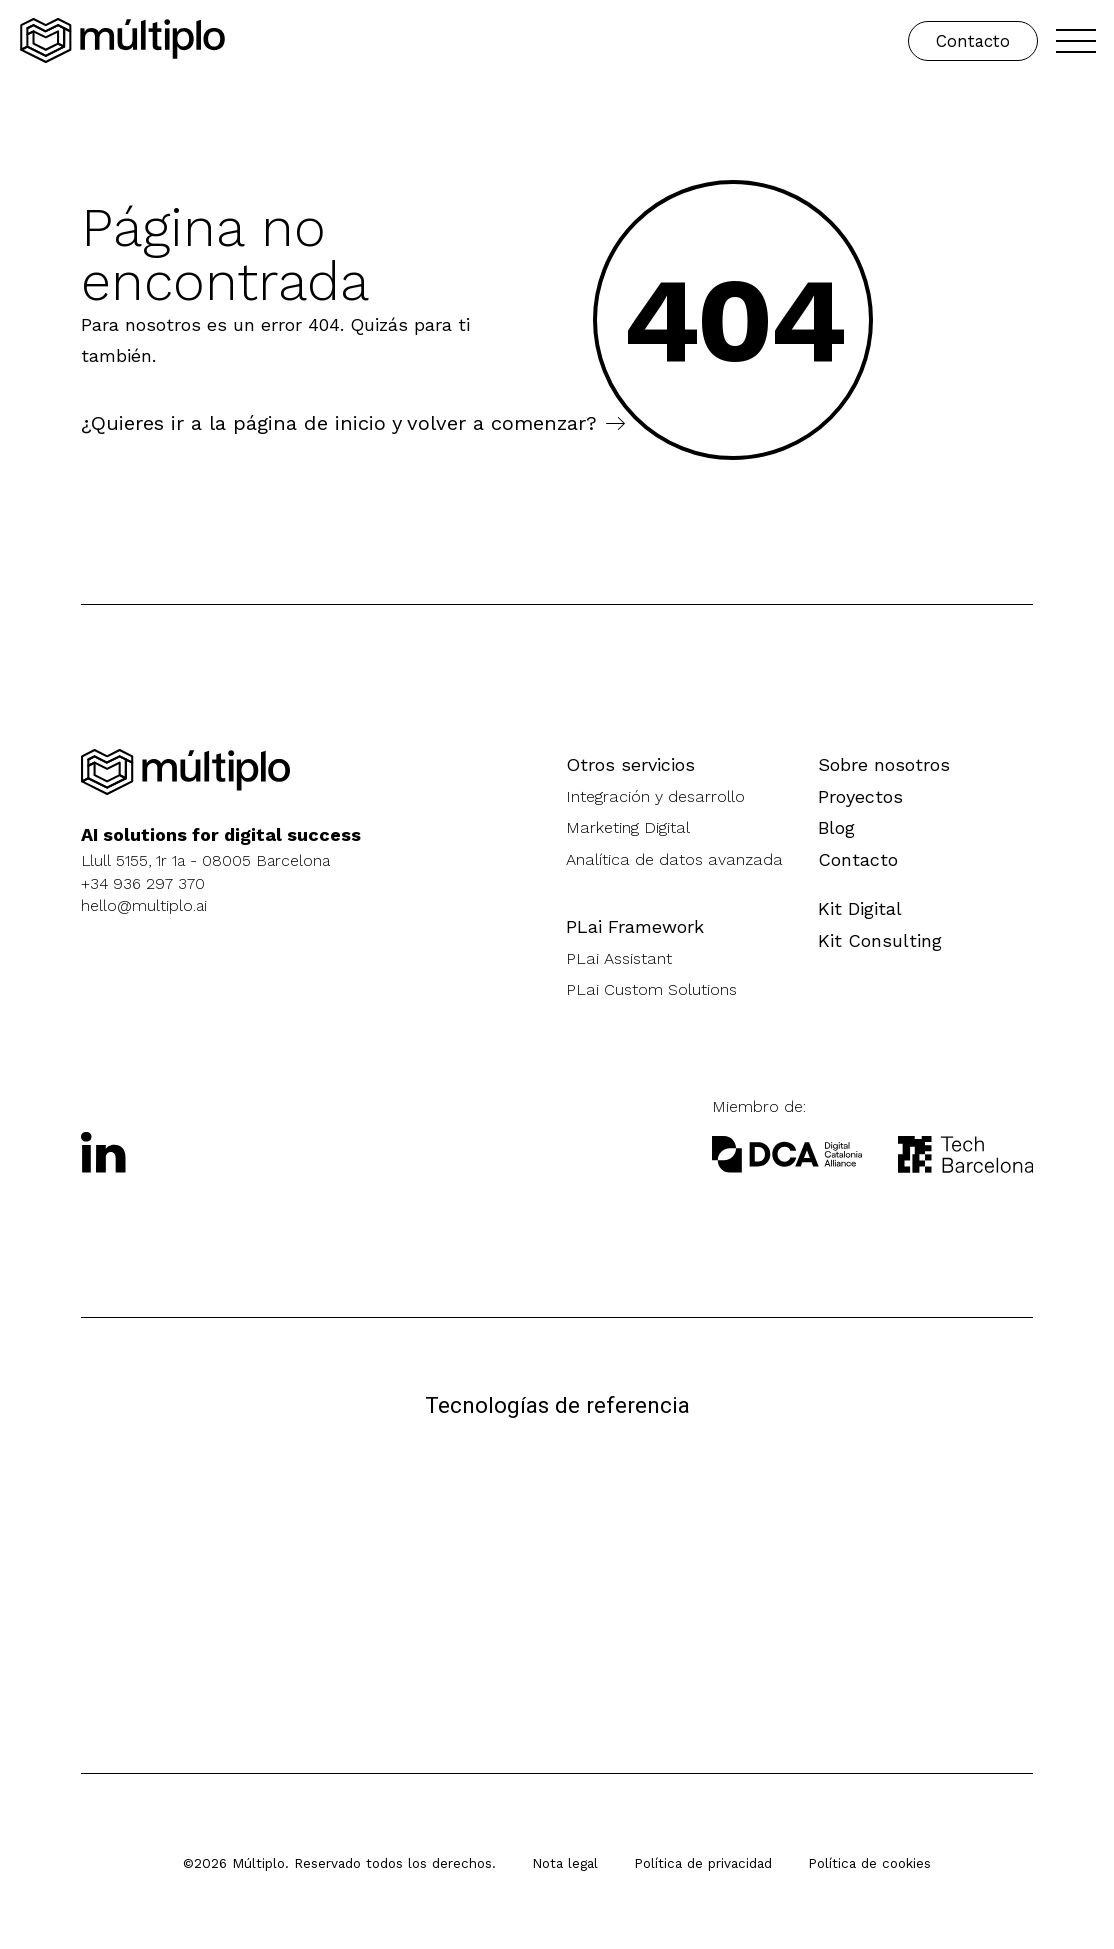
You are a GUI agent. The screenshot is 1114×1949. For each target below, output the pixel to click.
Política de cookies (869, 1863)
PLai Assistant (619, 958)
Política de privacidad (703, 1863)
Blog (836, 827)
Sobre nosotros (884, 764)
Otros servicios (630, 764)
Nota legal (565, 1863)
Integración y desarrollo (655, 796)
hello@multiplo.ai (144, 905)
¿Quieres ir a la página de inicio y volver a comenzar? (339, 423)
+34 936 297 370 (143, 883)
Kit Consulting (880, 940)
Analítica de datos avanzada (674, 859)
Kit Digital (860, 908)
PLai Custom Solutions (651, 989)
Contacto (973, 41)
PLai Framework (635, 926)
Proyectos (860, 796)
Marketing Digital (628, 827)
